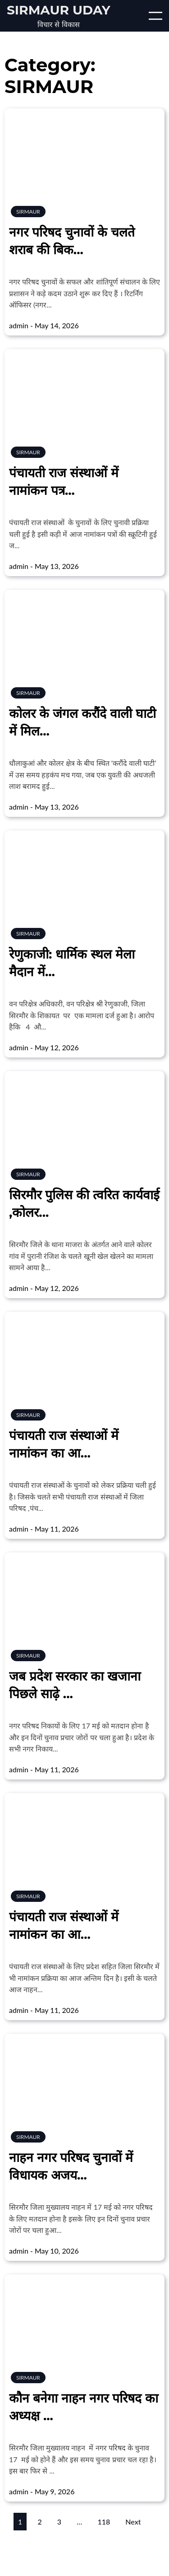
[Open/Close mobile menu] (155, 15)
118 (103, 2521)
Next (133, 2521)
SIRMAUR (28, 211)
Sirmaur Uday (58, 10)
